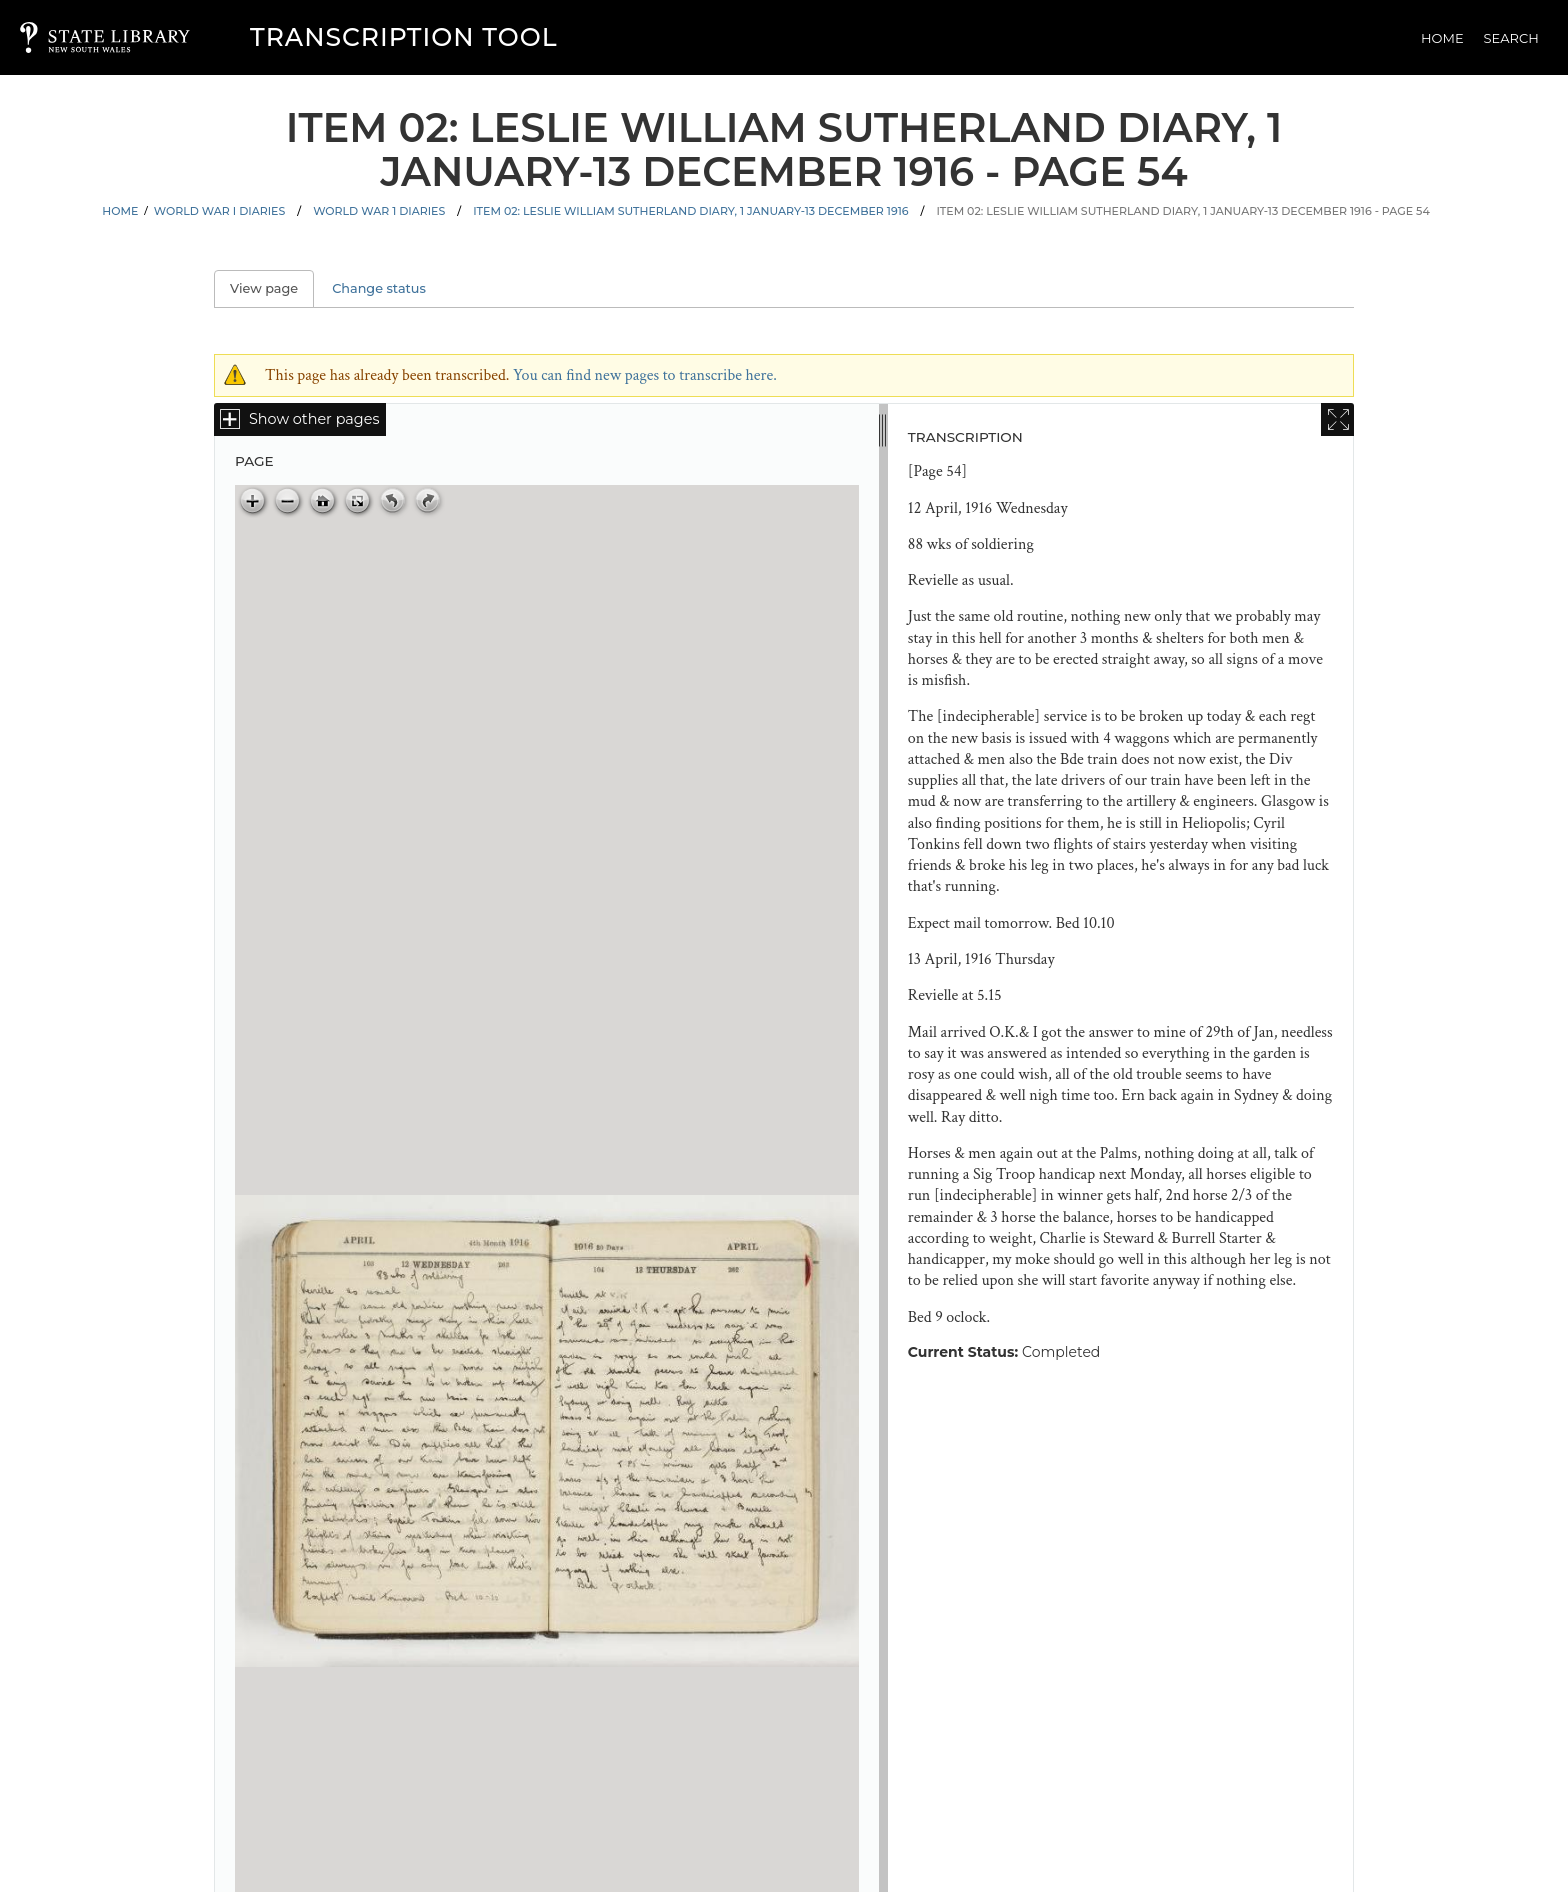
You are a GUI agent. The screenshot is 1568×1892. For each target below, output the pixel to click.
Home (1442, 38)
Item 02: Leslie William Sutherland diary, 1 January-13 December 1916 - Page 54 (1182, 211)
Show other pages (314, 419)
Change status (379, 288)
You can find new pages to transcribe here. (645, 375)
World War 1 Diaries (379, 211)
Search (1511, 38)
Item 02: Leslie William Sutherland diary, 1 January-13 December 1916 (690, 211)
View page (272, 288)
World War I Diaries (219, 211)
